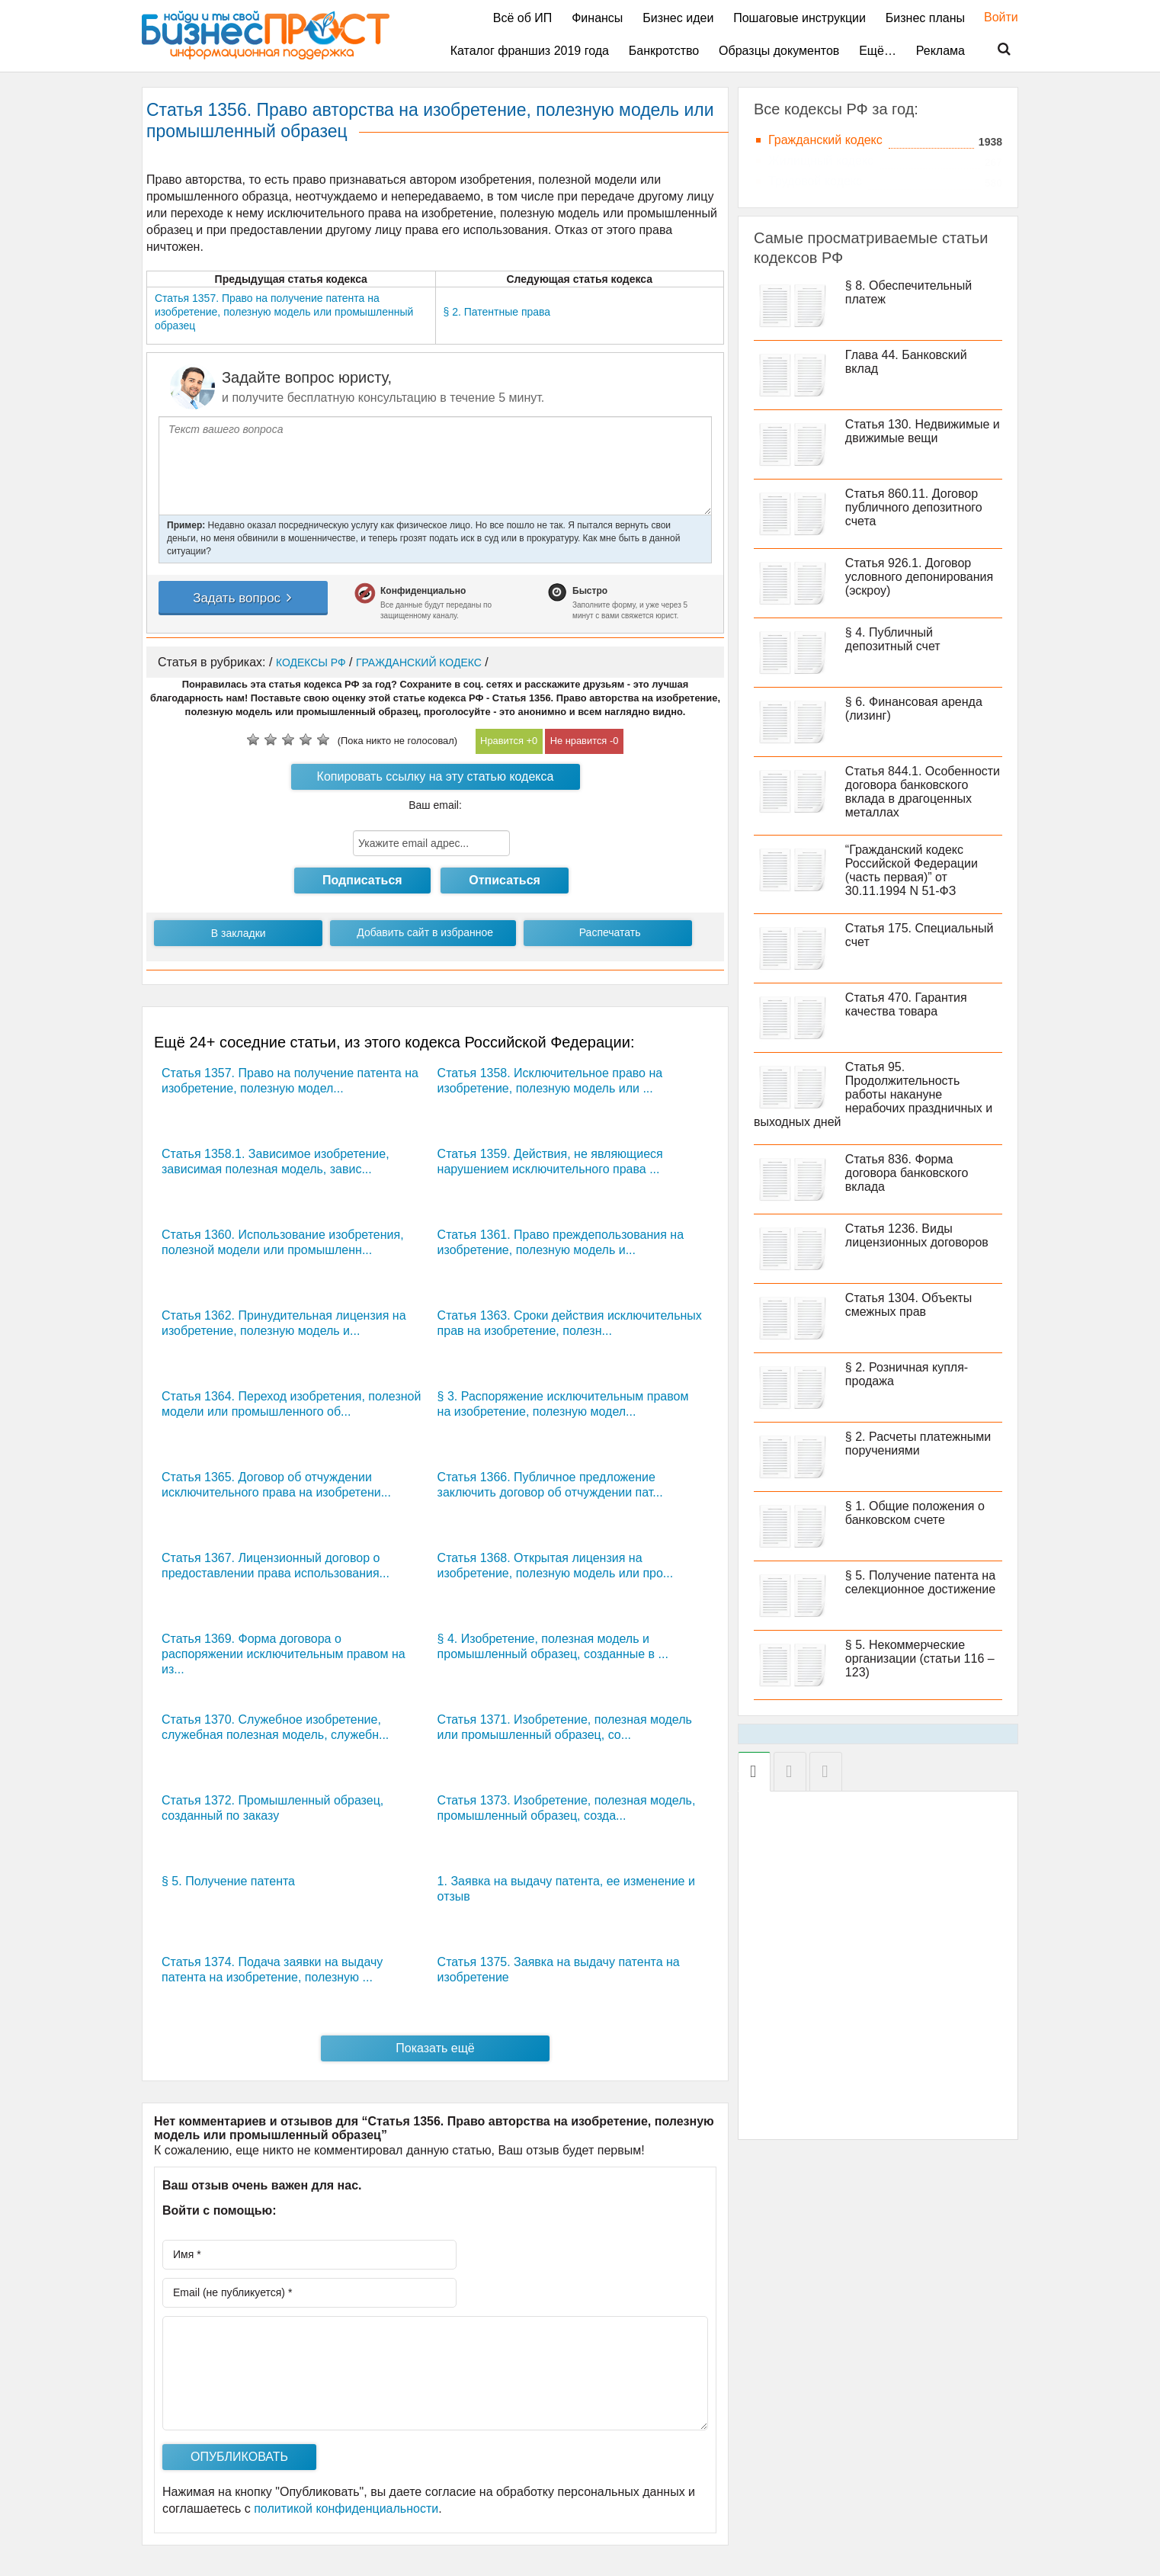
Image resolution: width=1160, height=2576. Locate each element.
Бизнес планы (925, 17)
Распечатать (610, 932)
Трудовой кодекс (815, 181)
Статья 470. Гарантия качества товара (906, 1004)
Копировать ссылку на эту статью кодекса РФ (435, 780)
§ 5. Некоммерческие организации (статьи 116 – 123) (920, 1658)
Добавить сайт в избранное (425, 932)
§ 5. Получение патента (228, 1881)
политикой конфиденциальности (346, 2508)
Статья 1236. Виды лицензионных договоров (917, 1235)
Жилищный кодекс (820, 160)
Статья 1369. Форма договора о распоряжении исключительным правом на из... (283, 1654)
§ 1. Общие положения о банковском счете (915, 1513)
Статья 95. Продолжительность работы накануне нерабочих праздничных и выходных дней (873, 1094)
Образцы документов (779, 50)
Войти (993, 17)
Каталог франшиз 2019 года (529, 50)
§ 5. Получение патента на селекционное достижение (920, 1582)
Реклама (940, 50)
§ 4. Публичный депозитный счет (892, 639)
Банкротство (664, 50)
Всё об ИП (523, 17)
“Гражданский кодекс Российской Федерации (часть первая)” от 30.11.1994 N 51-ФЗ (911, 870)
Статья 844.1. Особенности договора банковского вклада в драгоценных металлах (922, 792)
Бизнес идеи (677, 17)
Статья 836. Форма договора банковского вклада (906, 1173)
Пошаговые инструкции (799, 17)
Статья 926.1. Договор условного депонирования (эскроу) (919, 577)
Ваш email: (435, 805)
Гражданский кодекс (825, 139)
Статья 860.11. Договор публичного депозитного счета (913, 507)
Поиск (994, 50)
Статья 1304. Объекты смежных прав (909, 1304)
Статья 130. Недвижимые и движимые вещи (922, 431)
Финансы (597, 17)
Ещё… (877, 50)
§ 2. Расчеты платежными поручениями (918, 1443)
